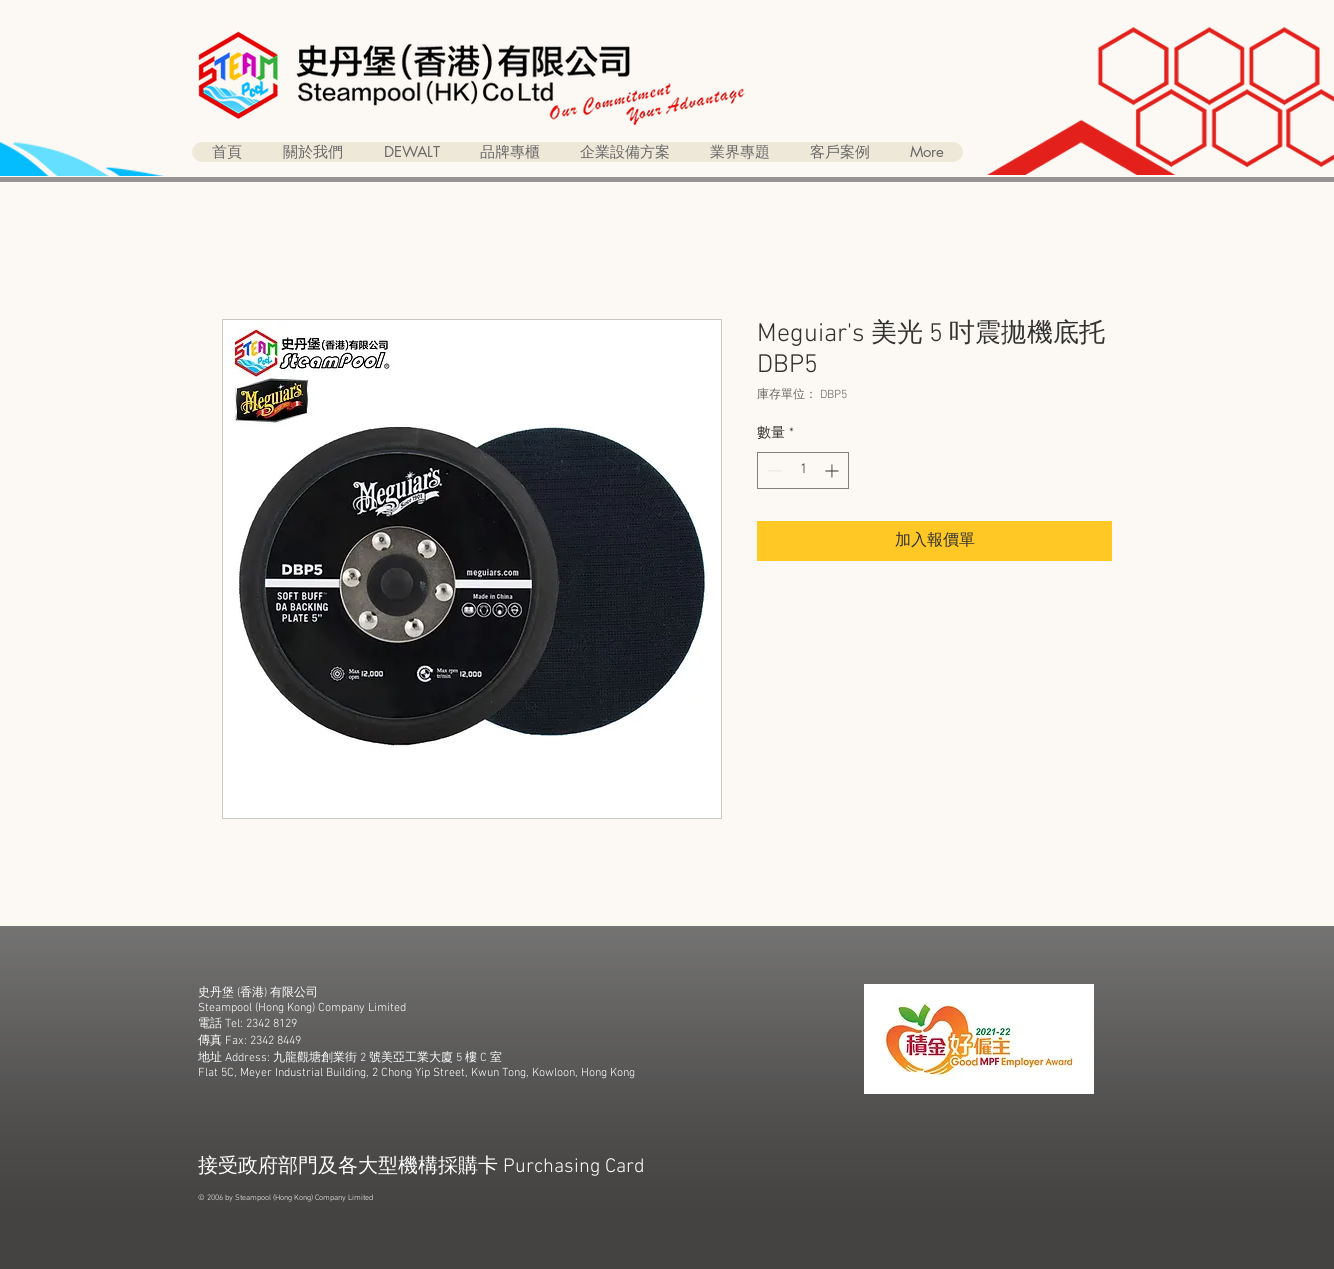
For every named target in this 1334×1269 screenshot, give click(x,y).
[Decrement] (772, 470)
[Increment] (833, 470)
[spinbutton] (803, 470)
